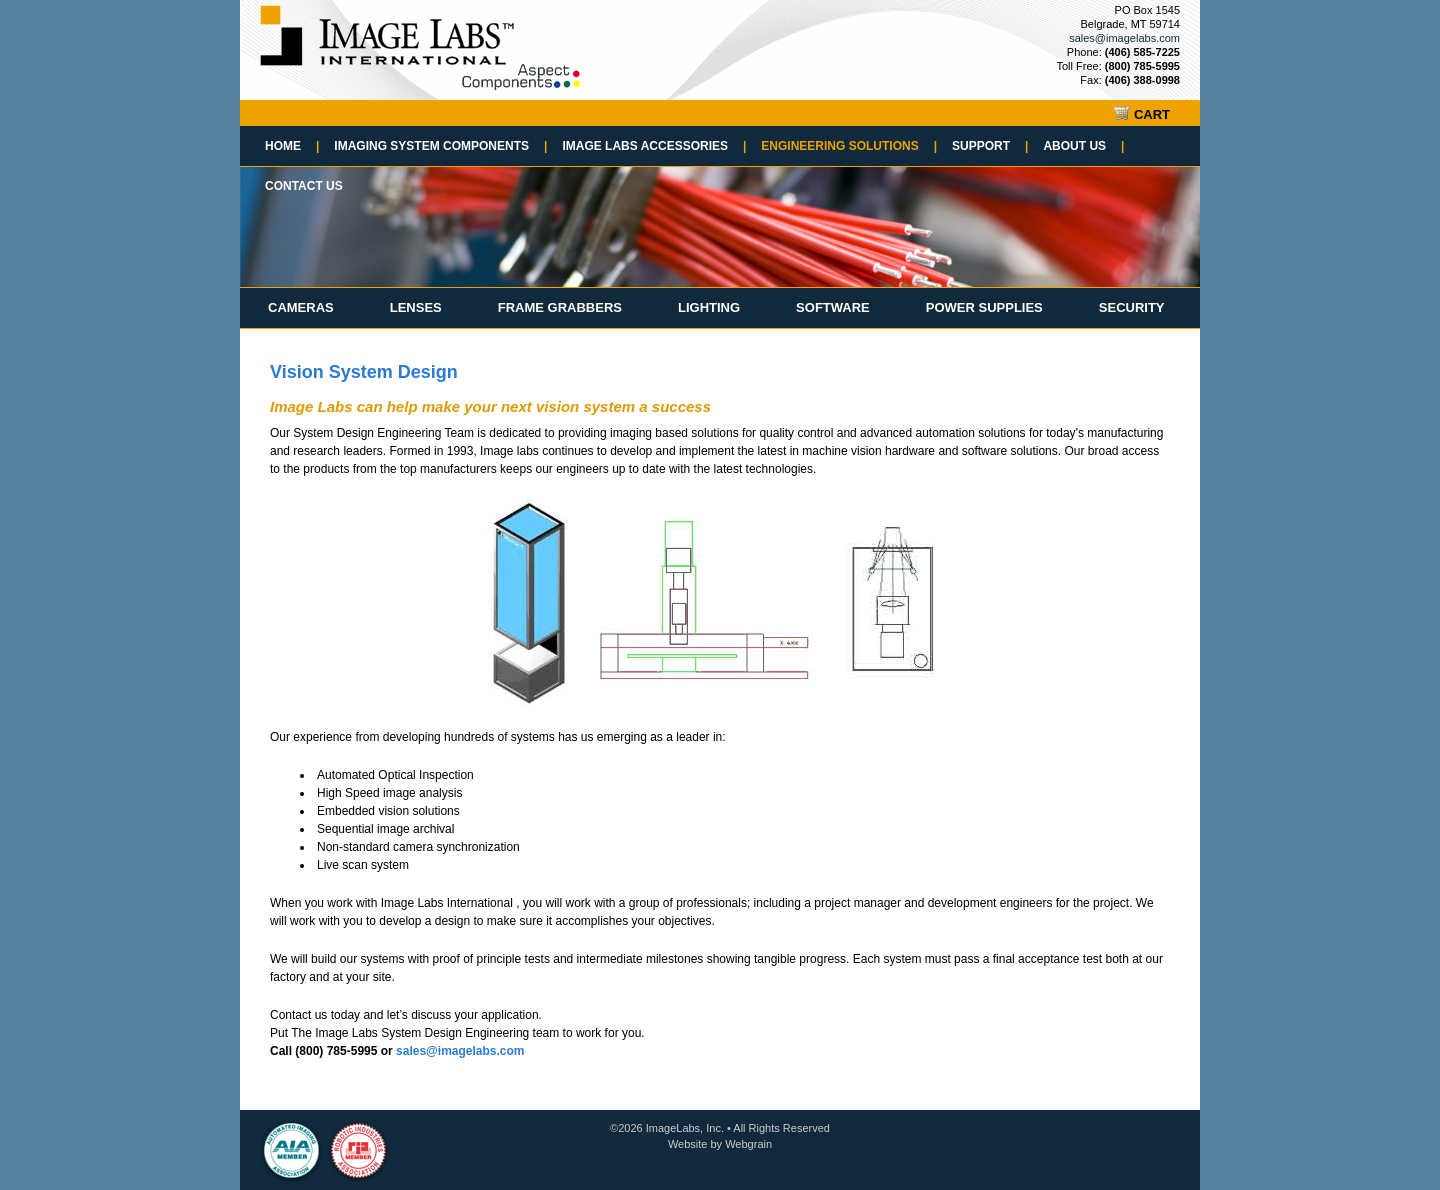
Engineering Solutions (849, 146)
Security (1132, 307)
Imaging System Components (440, 146)
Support (990, 146)
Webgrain (748, 1144)
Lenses (416, 307)
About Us (1083, 146)
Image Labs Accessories (654, 146)
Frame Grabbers (560, 307)
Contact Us (304, 186)
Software (833, 307)
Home (292, 146)
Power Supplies (984, 307)
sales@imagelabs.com (1124, 38)
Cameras (301, 307)
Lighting (709, 307)
